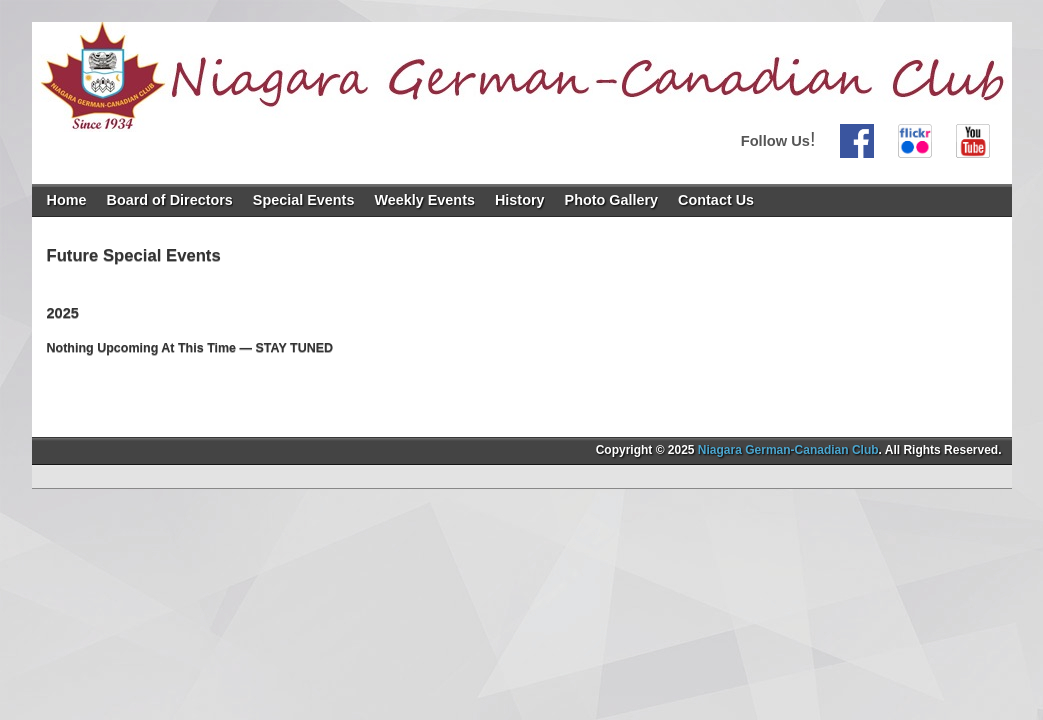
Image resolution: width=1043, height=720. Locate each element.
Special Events (304, 200)
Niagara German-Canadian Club (788, 450)
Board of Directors (169, 200)
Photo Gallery (612, 200)
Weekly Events (424, 200)
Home (67, 200)
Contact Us (716, 200)
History (520, 200)
